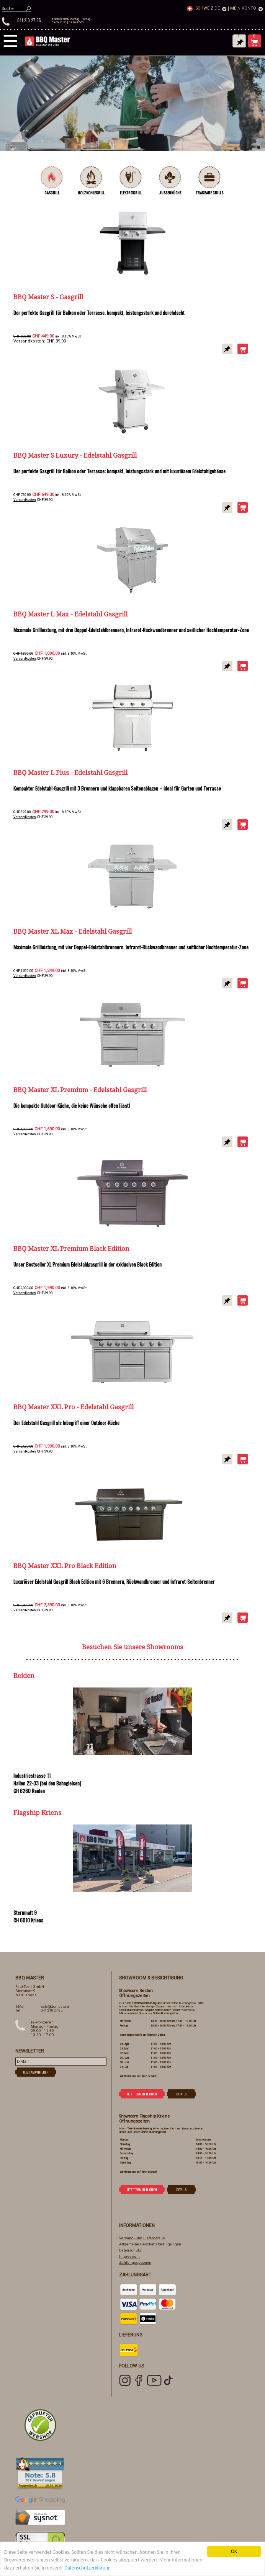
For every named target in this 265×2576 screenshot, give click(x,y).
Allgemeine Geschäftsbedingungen (150, 2244)
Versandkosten (28, 341)
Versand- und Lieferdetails (142, 2238)
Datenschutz (130, 2250)
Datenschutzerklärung (87, 2568)
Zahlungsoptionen (135, 2262)
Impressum (129, 2256)
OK (234, 2551)
